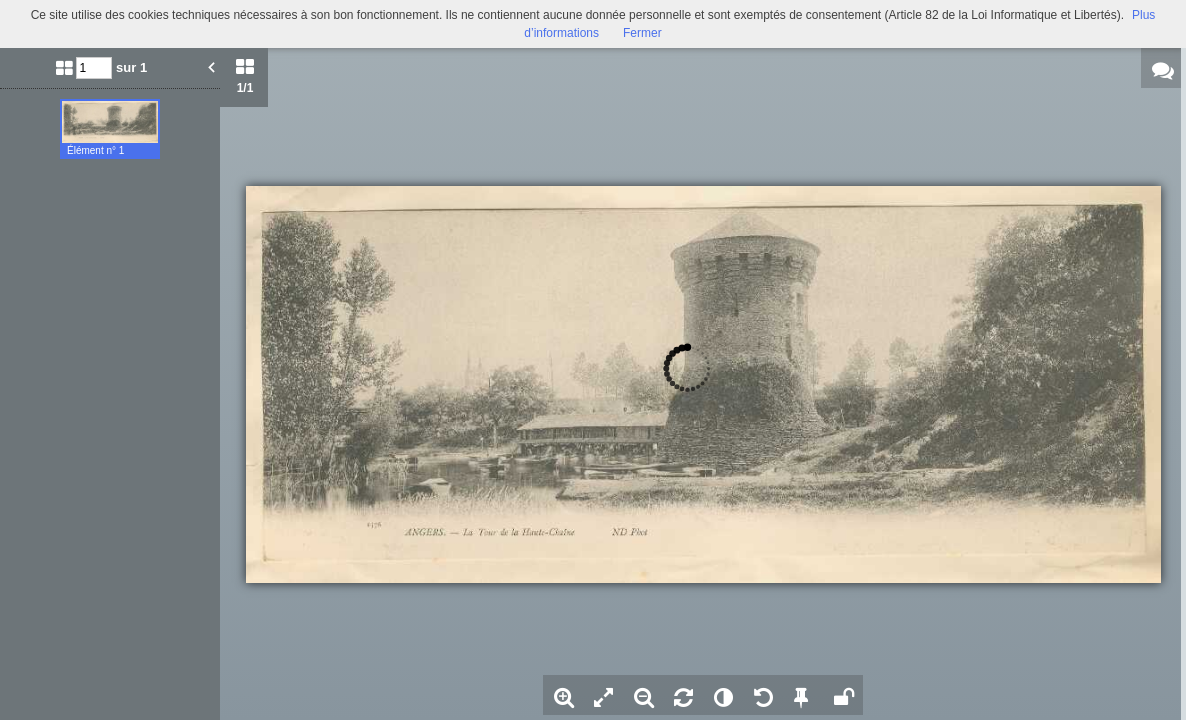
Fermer (642, 33)
